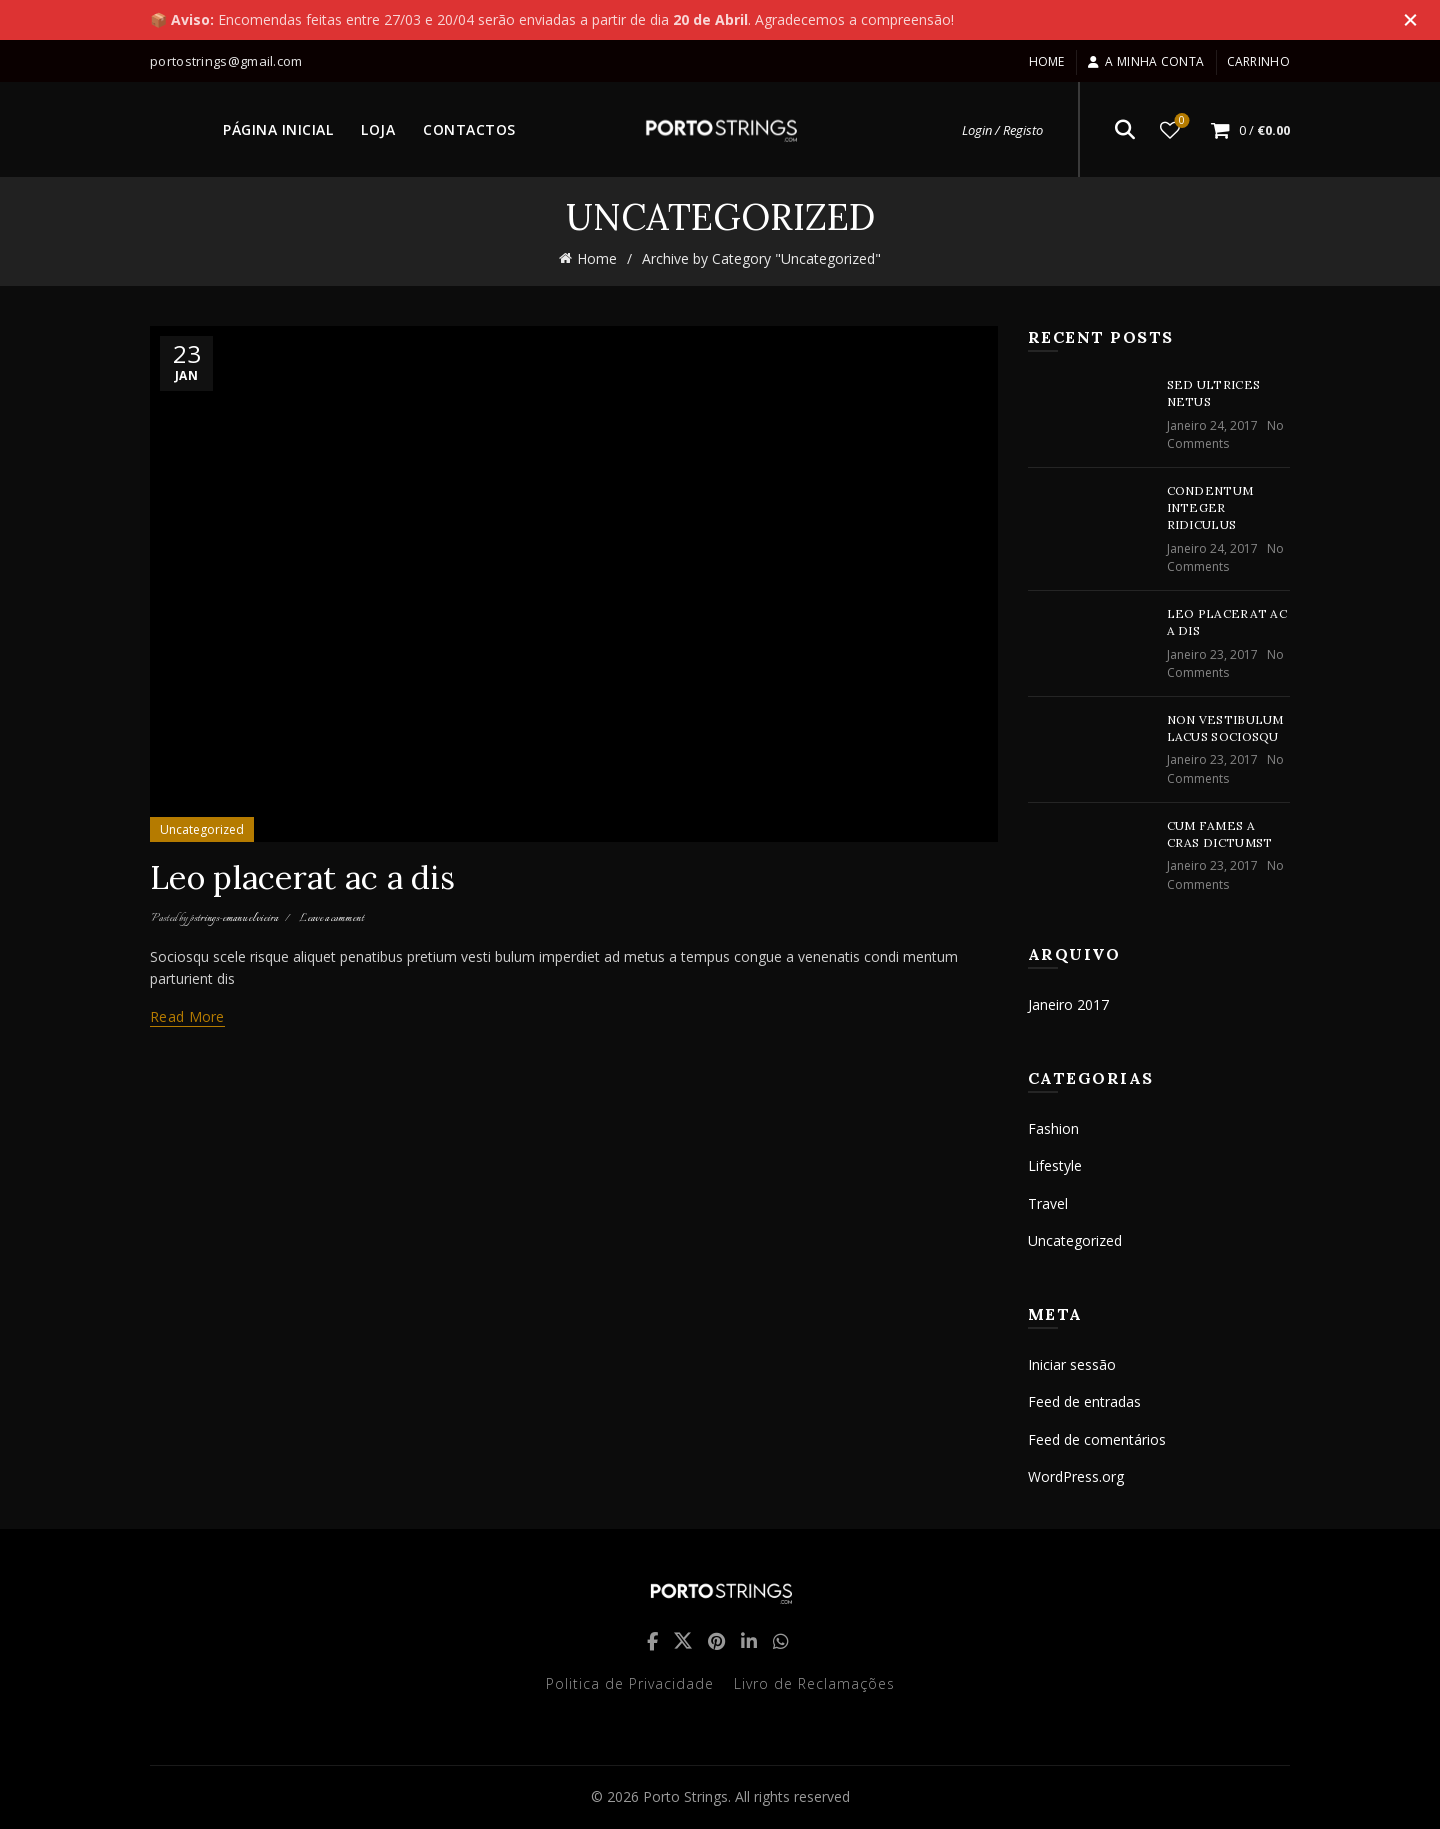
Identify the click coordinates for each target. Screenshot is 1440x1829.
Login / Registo (1002, 130)
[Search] (1125, 130)
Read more (187, 1017)
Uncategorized (202, 829)
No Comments (1225, 434)
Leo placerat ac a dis (302, 877)
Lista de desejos (1180, 121)
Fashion (1053, 1128)
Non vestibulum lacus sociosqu (1225, 728)
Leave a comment (331, 918)
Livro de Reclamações (814, 1683)
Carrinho (1258, 61)
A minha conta (1145, 61)
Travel (1048, 1203)
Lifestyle (1055, 1165)
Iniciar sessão (1072, 1364)
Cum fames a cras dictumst (1220, 834)
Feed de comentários (1097, 1439)
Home (1047, 61)
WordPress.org (1076, 1476)
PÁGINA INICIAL (278, 129)
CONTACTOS (469, 129)
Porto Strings (685, 1796)
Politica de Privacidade (630, 1683)
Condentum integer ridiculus (1210, 507)
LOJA (378, 129)
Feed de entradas (1084, 1401)
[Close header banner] (1410, 20)
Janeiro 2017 (1068, 1004)
